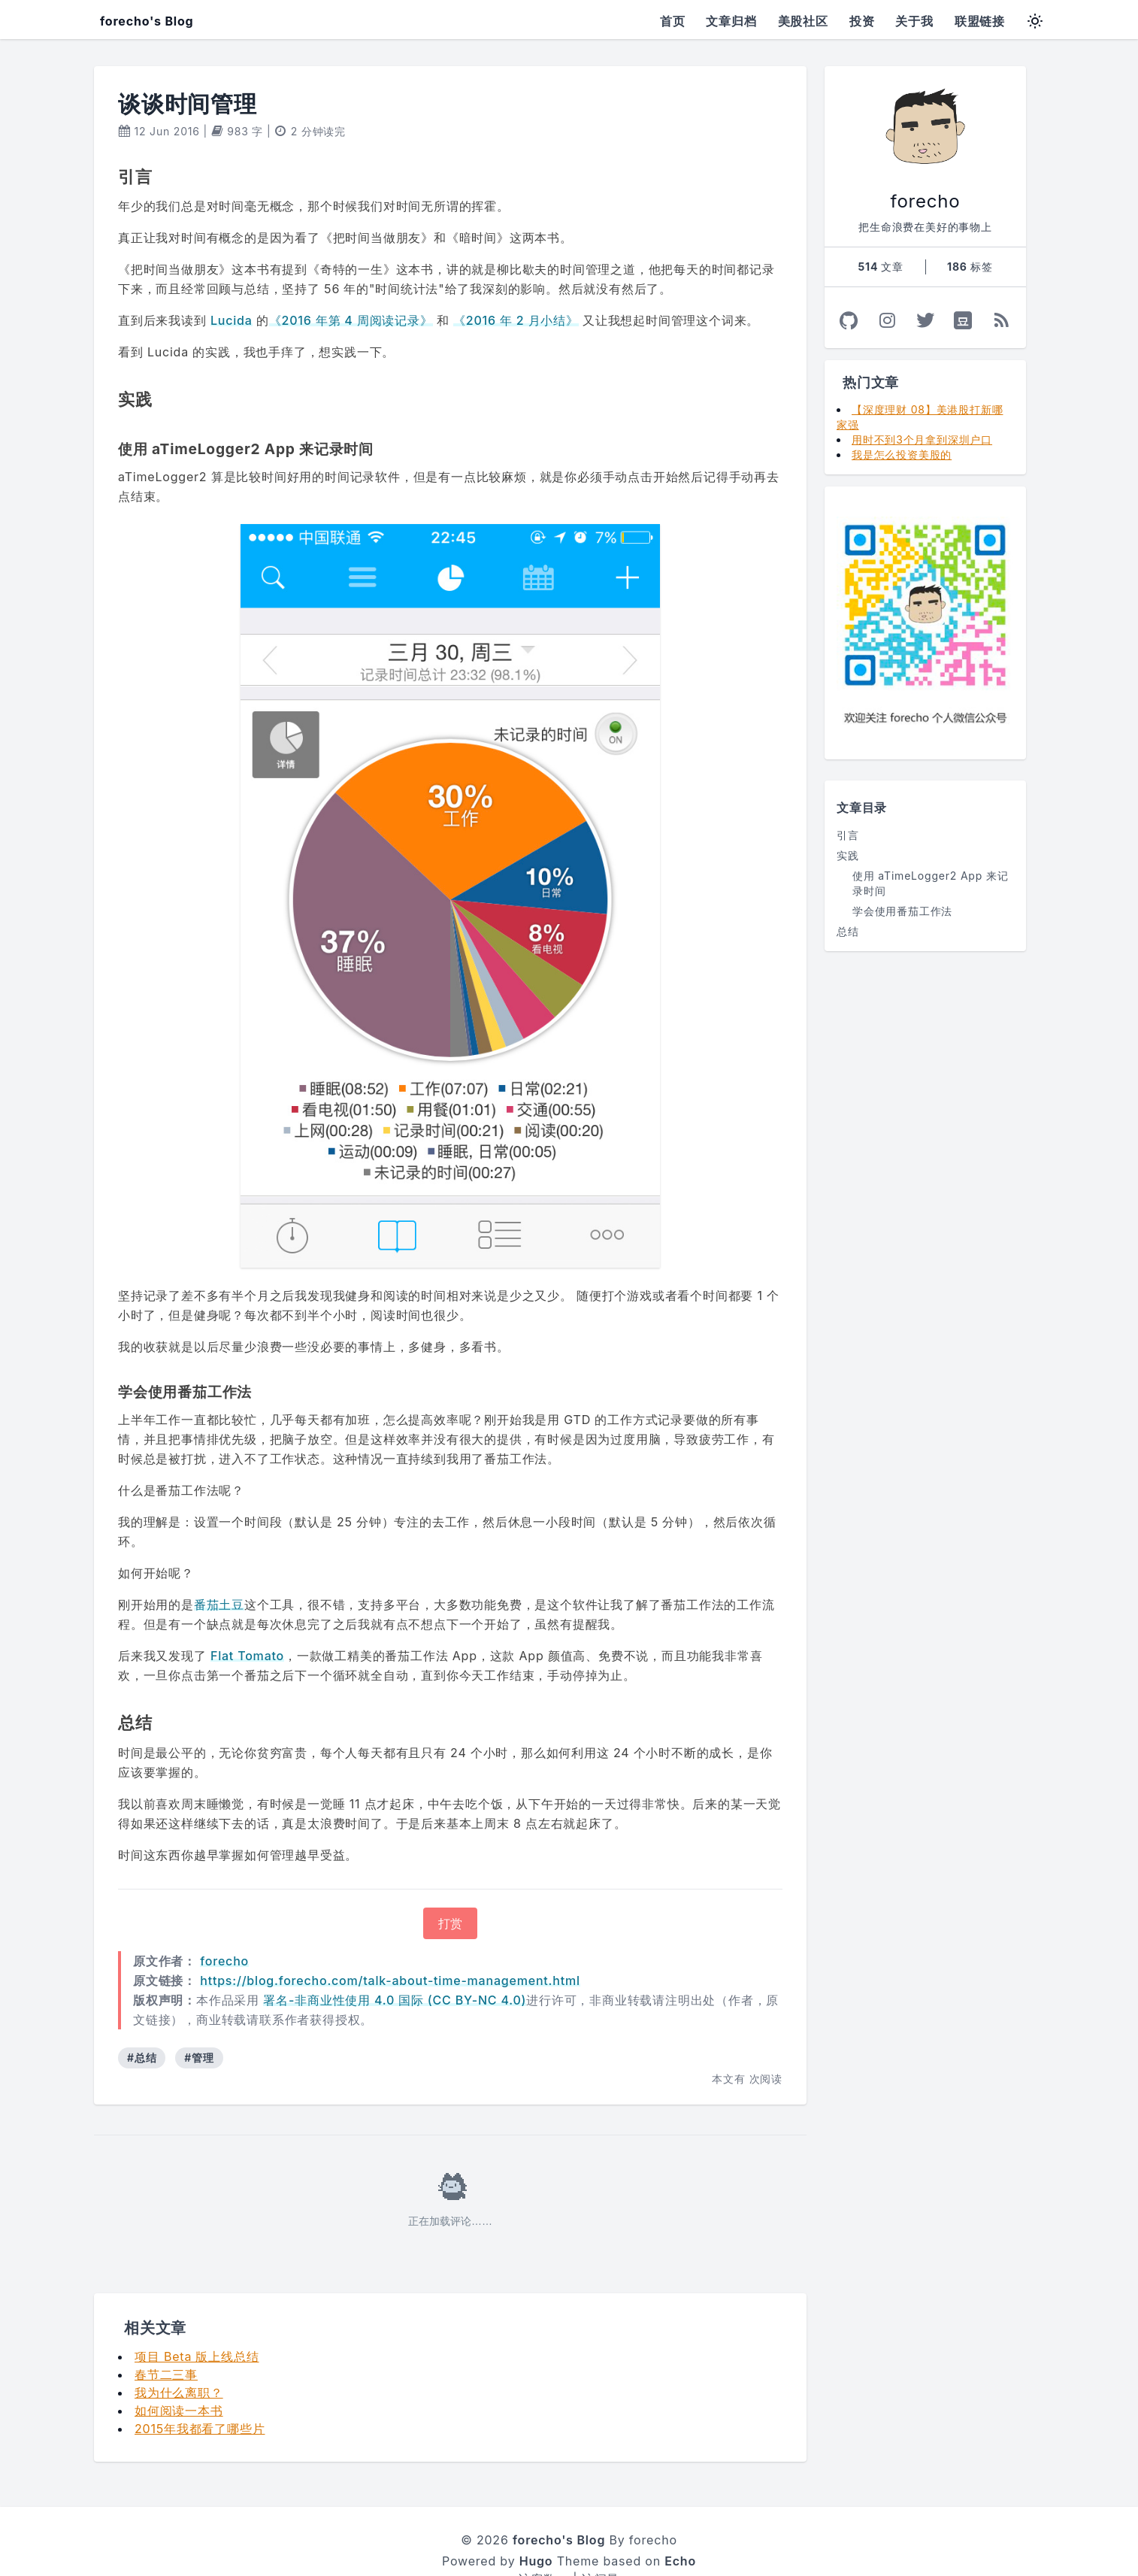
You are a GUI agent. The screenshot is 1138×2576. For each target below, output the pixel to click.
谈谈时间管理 (187, 103)
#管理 (198, 2021)
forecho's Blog (146, 21)
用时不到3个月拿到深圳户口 (922, 439)
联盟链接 (980, 21)
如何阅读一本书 (179, 2374)
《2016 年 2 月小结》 (516, 320)
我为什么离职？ (179, 2356)
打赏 (450, 1887)
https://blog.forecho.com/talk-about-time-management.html (390, 1944)
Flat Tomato (247, 1620)
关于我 (914, 21)
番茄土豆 (219, 1569)
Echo (680, 2524)
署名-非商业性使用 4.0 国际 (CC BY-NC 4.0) (394, 1963)
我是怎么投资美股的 (902, 454)
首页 (673, 21)
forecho (224, 1924)
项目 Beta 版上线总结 (197, 2320)
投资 (862, 21)
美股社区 (803, 21)
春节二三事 (166, 2338)
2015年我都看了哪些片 (200, 2392)
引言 (848, 835)
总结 (848, 931)
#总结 (141, 2021)
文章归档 (731, 21)
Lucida (231, 320)
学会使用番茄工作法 (902, 911)
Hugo (536, 2524)
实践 (848, 855)
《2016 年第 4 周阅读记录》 (351, 320)
